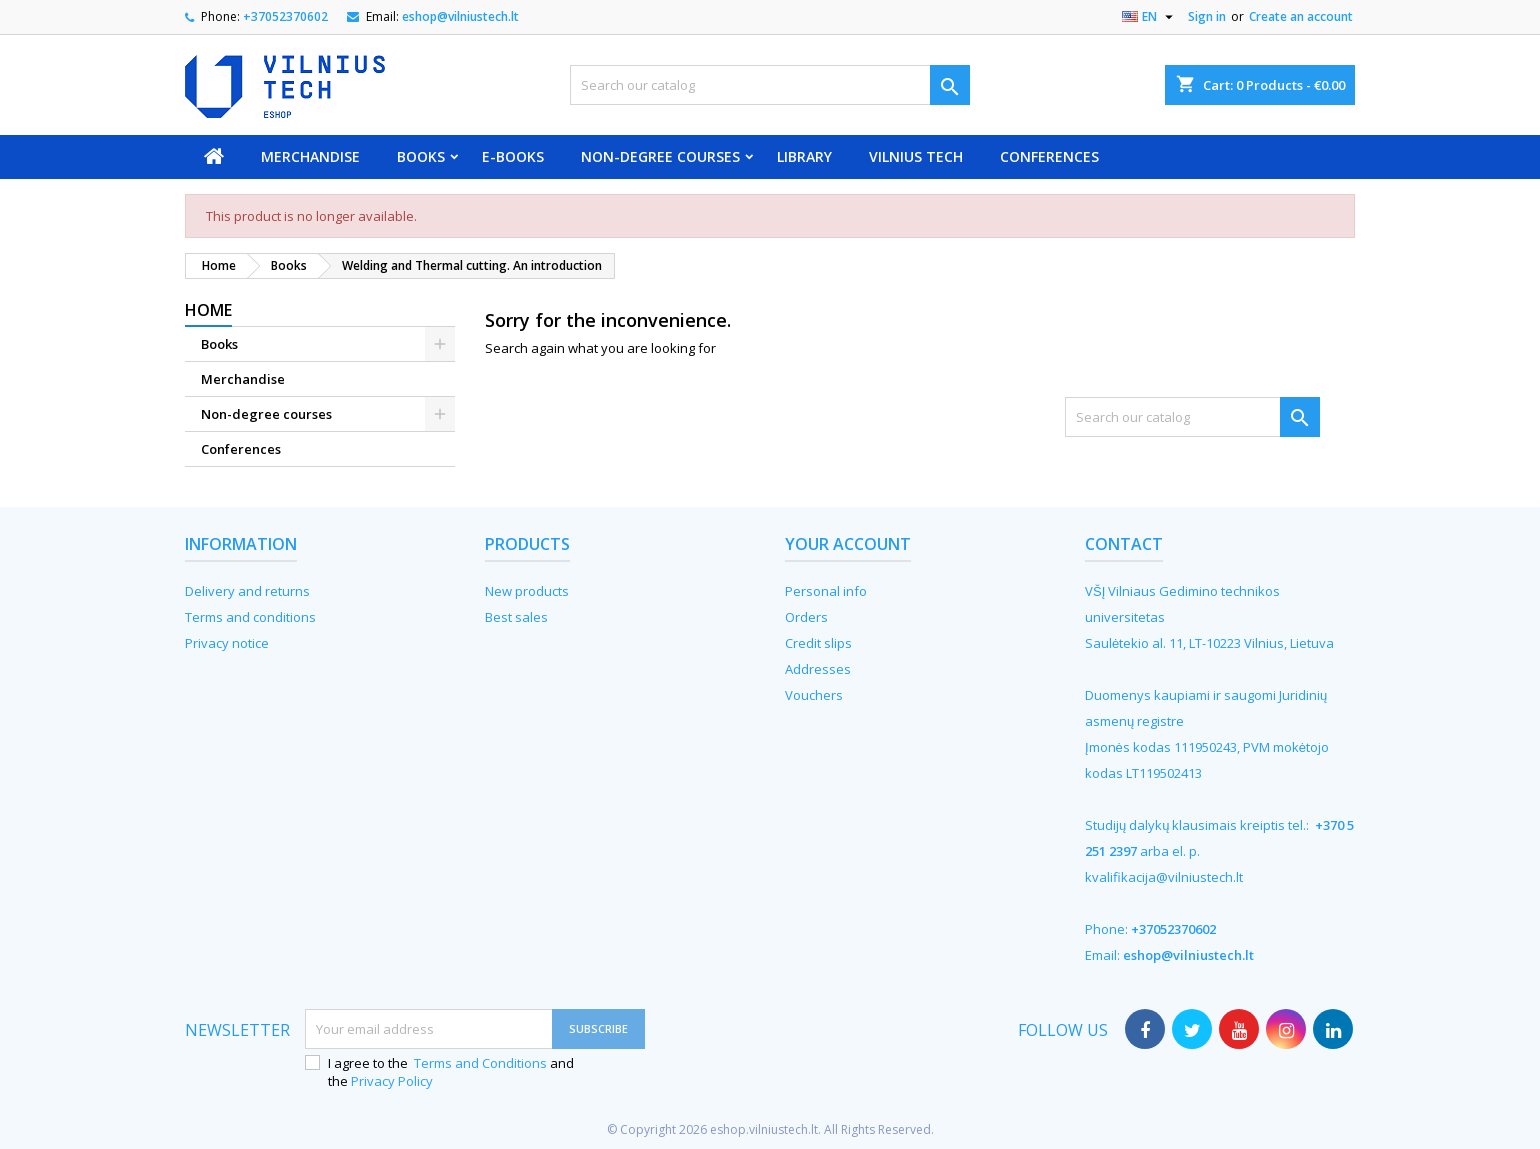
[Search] (770, 85)
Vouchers (814, 695)
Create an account (1301, 16)
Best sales (516, 617)
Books (421, 156)
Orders (806, 617)
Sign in (1207, 16)
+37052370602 (285, 16)
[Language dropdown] (1150, 17)
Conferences (1049, 156)
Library (804, 156)
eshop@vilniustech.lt (460, 16)
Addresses (818, 669)
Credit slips (818, 643)
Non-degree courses (660, 156)
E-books (513, 156)
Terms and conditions (250, 617)
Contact (1124, 544)
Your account (848, 544)
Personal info (826, 591)
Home (208, 310)
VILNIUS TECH (916, 156)
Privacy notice (227, 643)
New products (527, 591)
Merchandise (310, 156)
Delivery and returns (247, 591)
